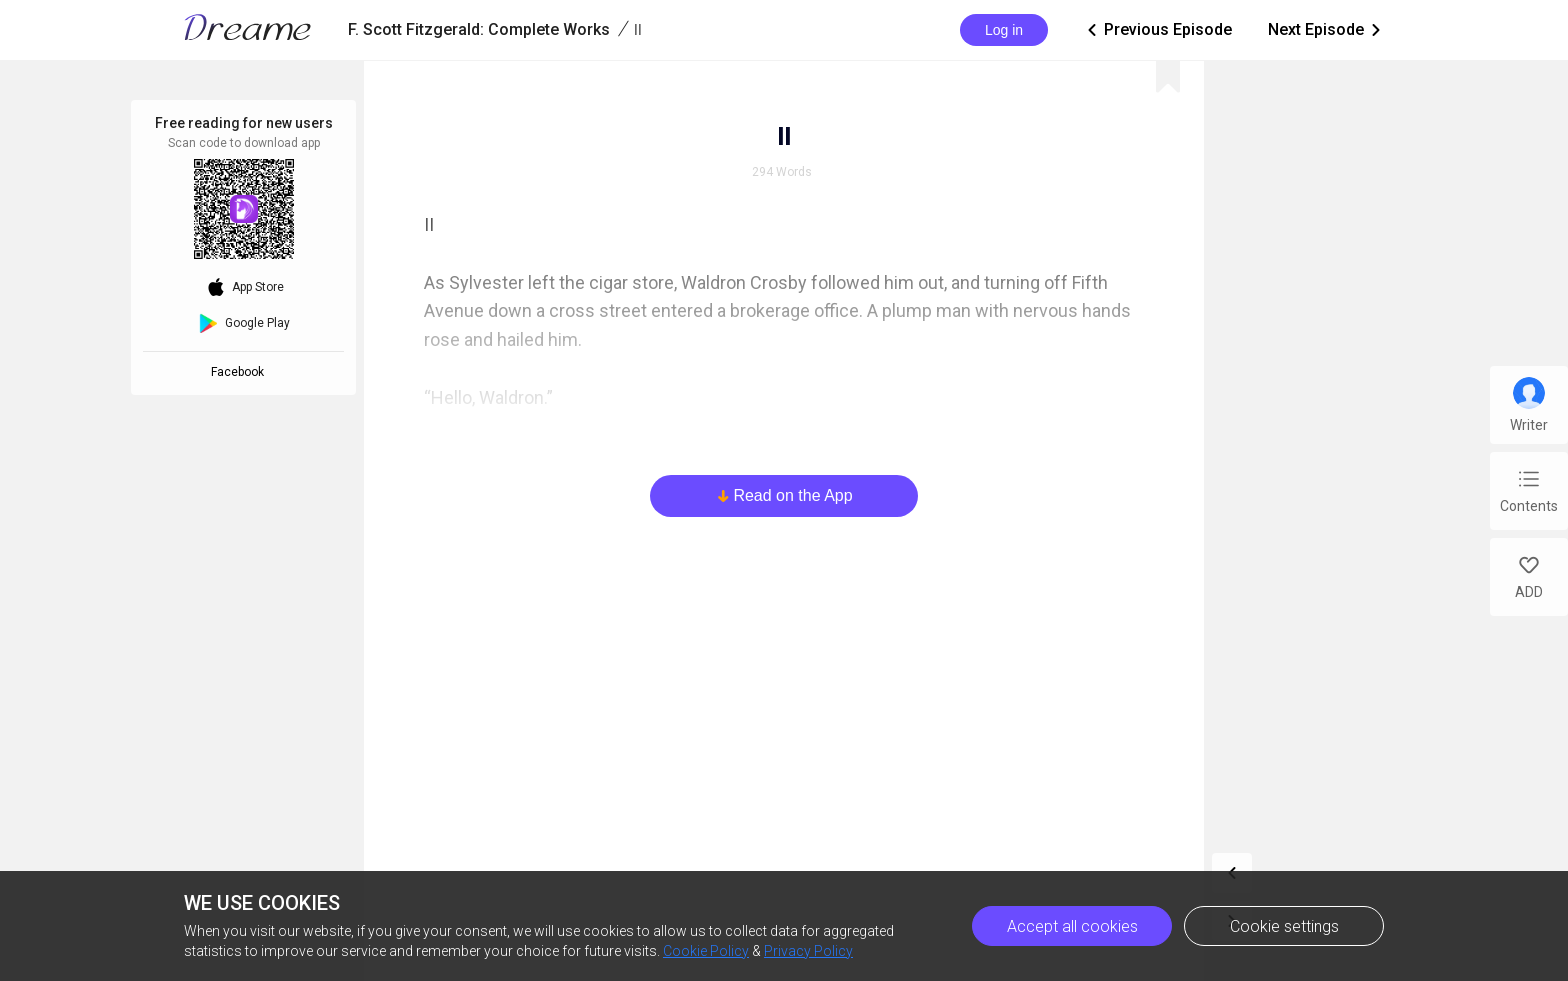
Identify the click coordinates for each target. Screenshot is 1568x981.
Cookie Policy (706, 951)
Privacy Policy (808, 951)
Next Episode (1326, 30)
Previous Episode (1158, 30)
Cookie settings (1284, 926)
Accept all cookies (1072, 926)
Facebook (240, 372)
